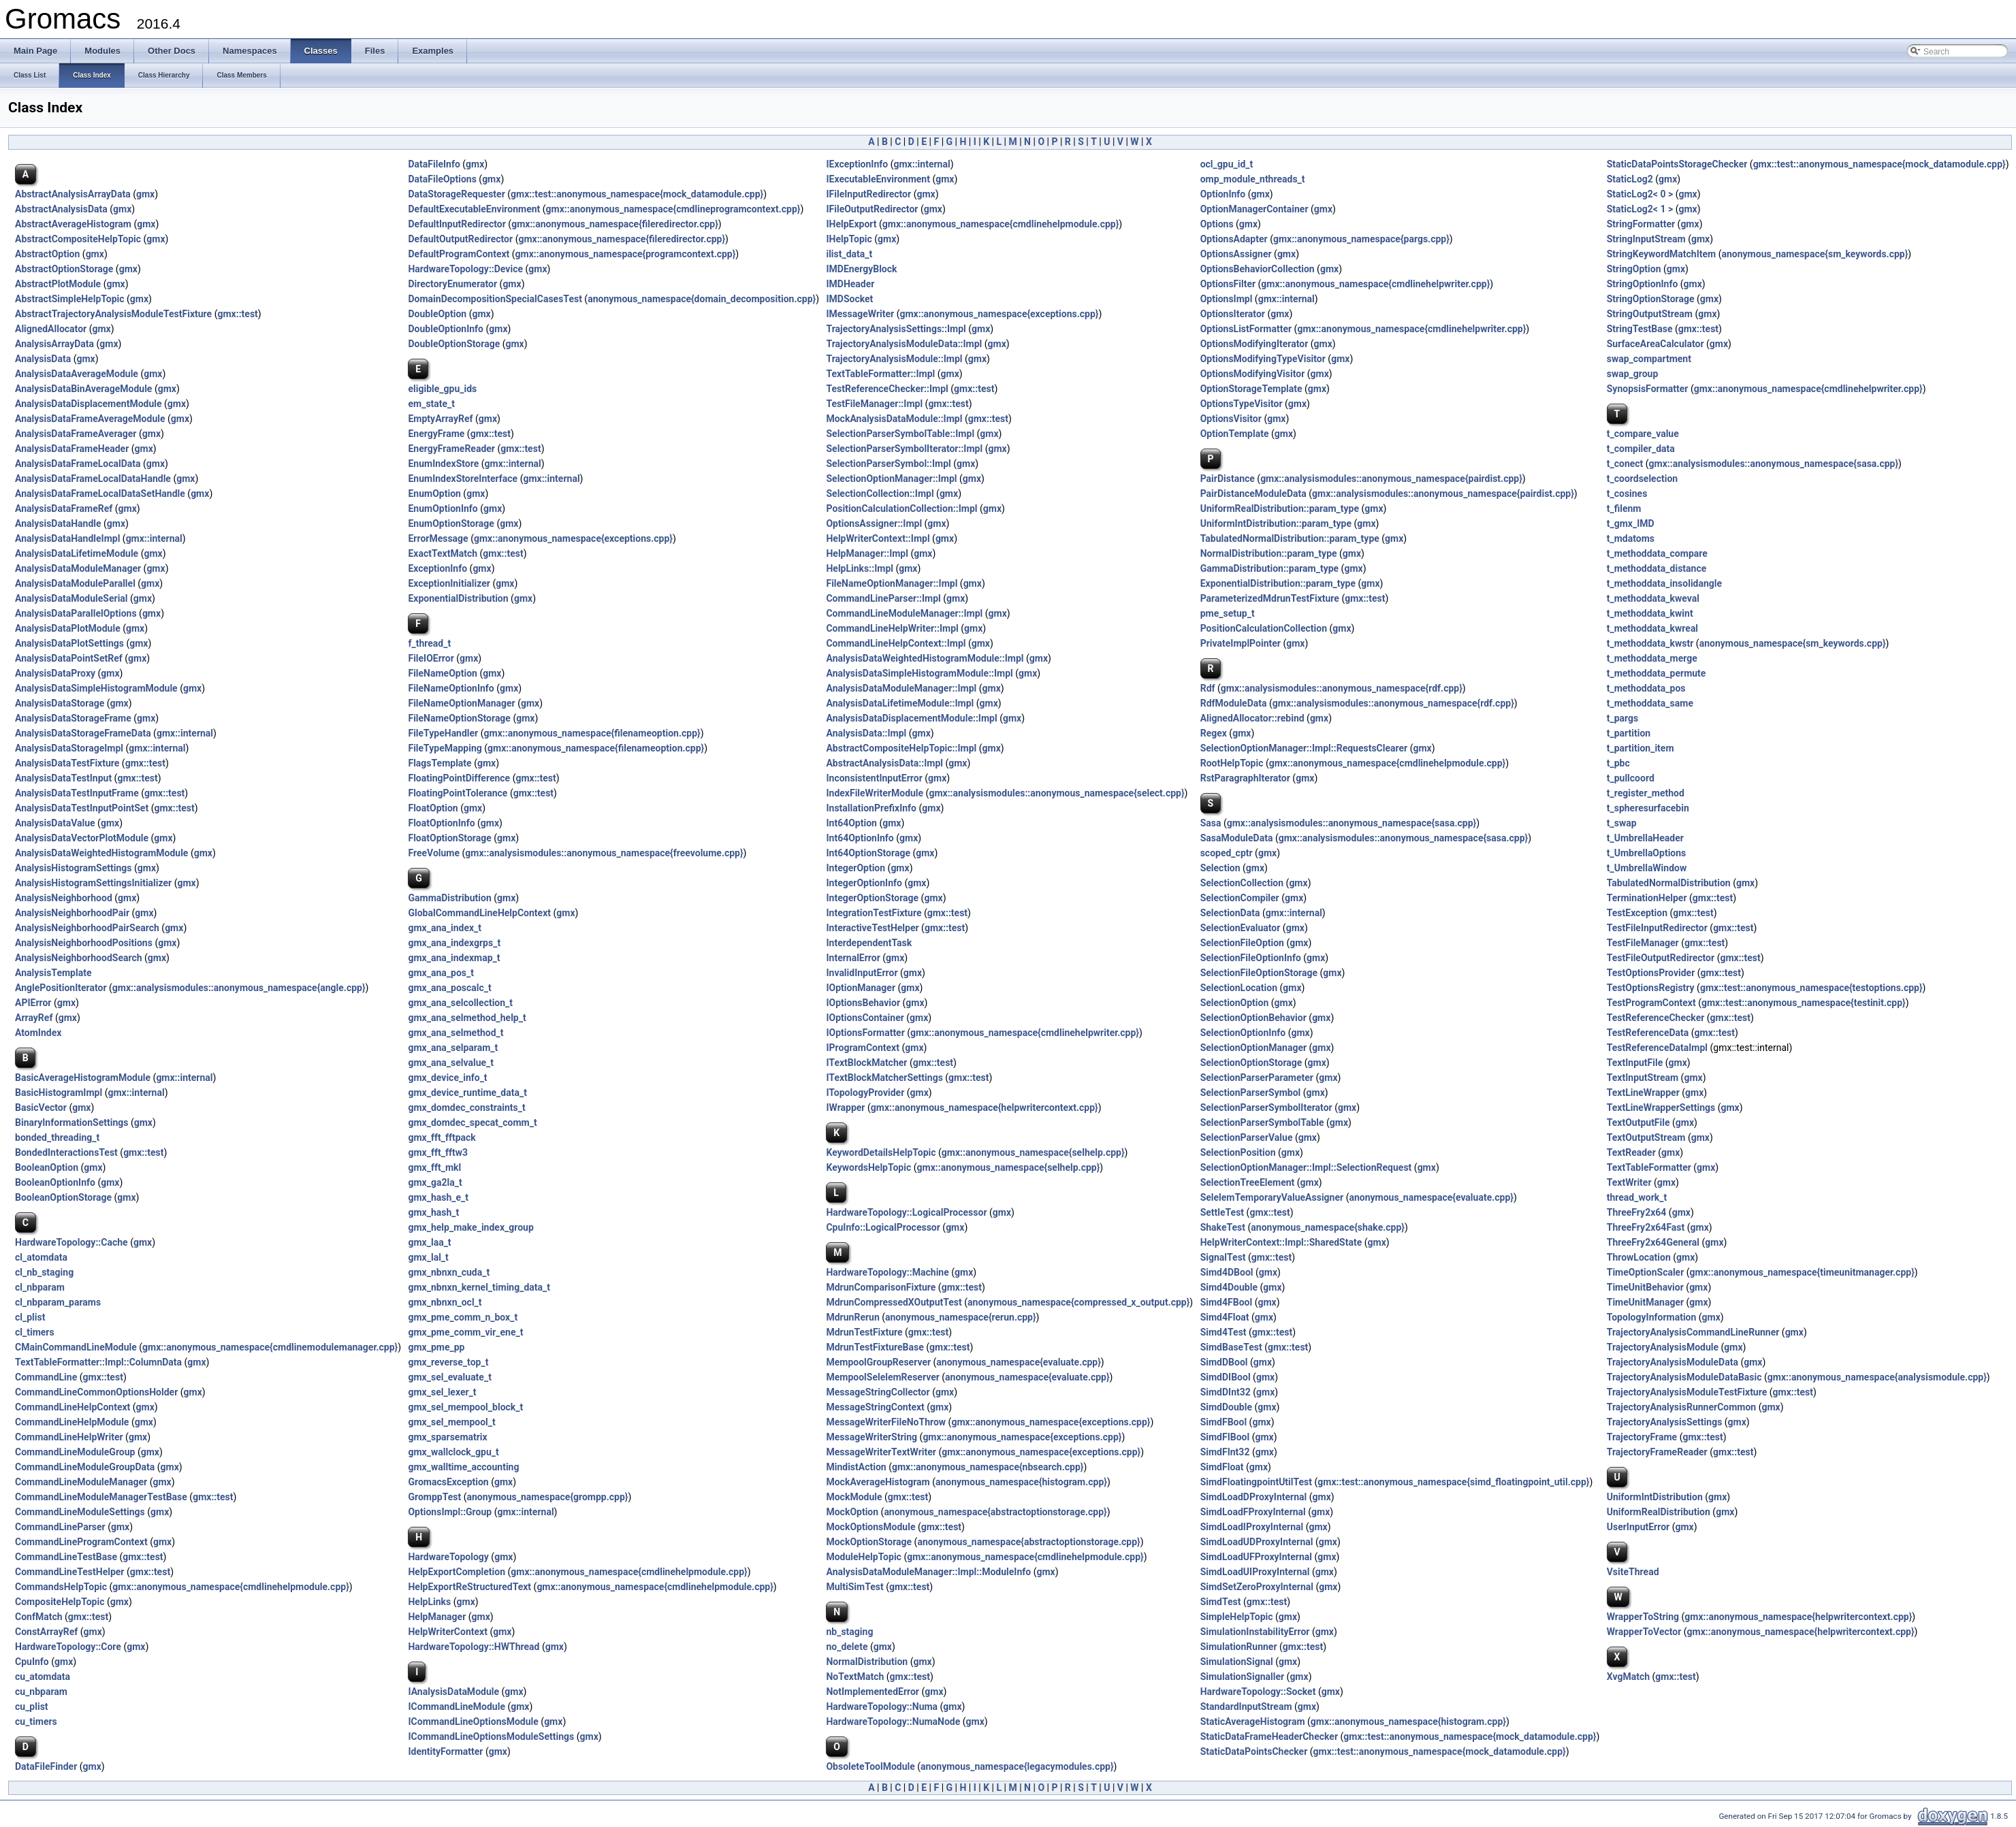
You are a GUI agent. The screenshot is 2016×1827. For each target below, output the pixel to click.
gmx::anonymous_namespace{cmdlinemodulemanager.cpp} (270, 1347)
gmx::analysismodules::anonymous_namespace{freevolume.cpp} (604, 852)
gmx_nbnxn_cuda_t (449, 1272)
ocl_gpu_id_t (1226, 164)
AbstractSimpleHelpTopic (70, 298)
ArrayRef (33, 1017)
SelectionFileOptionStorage (1258, 972)
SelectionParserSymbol (1250, 1092)
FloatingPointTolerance (457, 793)
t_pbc (1618, 763)
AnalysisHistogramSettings (73, 867)
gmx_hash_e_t (438, 1197)
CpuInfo (32, 1661)
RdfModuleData (1233, 703)
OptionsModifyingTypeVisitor (1263, 358)
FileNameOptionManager (461, 703)
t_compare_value (1643, 433)
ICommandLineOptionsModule (473, 1721)
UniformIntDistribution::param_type (1275, 523)
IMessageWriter (860, 313)
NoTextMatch (855, 1676)
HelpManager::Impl (867, 553)
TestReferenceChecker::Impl (887, 388)
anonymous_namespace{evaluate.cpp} (1431, 1197)
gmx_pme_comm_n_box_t (462, 1317)
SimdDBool (1224, 1362)
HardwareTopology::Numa (882, 1706)
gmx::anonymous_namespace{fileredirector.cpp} (614, 224)
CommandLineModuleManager (81, 1481)
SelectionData (1230, 912)
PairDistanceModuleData (1253, 493)
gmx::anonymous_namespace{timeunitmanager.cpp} (1802, 1272)
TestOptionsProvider (1651, 972)
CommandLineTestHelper (69, 1571)
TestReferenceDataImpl (1657, 1047)
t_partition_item (1640, 748)
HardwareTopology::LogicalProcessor (906, 1212)
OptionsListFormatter (1246, 328)
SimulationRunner (1238, 1646)
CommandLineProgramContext (81, 1541)
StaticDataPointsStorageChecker (1677, 164)
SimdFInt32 (1225, 1451)
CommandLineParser (60, 1526)
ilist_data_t (849, 253)
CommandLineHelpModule (72, 1422)
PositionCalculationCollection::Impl (901, 508)
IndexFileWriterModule (874, 793)
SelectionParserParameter (1256, 1077)
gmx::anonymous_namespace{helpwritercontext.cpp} (984, 1107)
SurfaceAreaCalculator (1655, 343)
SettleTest (1222, 1212)
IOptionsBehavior (863, 1002)
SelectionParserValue (1246, 1137)
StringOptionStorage (1651, 298)
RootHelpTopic (1232, 763)
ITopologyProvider (865, 1092)
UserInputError (1638, 1526)
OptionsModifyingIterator (1254, 343)
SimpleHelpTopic (1236, 1616)
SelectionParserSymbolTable (1262, 1122)
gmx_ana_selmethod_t (455, 1032)
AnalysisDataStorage (59, 703)
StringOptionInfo (1642, 283)
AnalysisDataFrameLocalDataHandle (93, 478)
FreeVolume (434, 852)
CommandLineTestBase (66, 1556)
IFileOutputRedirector (872, 209)
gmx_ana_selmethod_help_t (467, 1017)
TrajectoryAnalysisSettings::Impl (895, 328)
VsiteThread (1633, 1571)
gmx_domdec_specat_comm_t (472, 1122)
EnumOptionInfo (442, 508)
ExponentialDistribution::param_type (1278, 583)
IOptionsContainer (864, 1017)
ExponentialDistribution (458, 598)
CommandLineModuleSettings (80, 1511)
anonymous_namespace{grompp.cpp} (547, 1496)
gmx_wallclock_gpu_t (453, 1451)
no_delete (846, 1646)
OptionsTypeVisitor (1241, 403)
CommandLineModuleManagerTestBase (101, 1496)
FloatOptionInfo (441, 823)
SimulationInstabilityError (1255, 1631)
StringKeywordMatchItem (1661, 253)
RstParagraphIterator (1245, 778)
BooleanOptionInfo (55, 1182)
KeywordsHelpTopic (868, 1167)
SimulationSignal (1236, 1661)
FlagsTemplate (439, 763)
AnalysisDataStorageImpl (69, 748)
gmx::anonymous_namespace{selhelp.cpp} (1033, 1152)
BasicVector (41, 1107)
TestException (1637, 912)
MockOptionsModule (870, 1526)
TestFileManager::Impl (874, 403)
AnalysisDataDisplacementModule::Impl (911, 718)
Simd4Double (1229, 1287)
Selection (1220, 867)
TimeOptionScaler (1645, 1272)
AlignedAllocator (50, 328)
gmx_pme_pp (436, 1347)
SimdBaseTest (1231, 1347)
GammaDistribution (449, 897)
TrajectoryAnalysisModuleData (1672, 1362)
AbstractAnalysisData (61, 209)
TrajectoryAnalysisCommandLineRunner (1693, 1332)
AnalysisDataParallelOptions (76, 613)
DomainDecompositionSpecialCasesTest (494, 298)
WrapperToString (1643, 1616)
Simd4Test (1223, 1332)
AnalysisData (43, 358)
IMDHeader (850, 283)
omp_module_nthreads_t (1252, 179)
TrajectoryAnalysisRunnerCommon (1681, 1407)
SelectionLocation (1238, 987)
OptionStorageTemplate (1251, 388)
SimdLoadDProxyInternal (1253, 1496)
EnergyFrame (436, 433)
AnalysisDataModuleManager (78, 568)
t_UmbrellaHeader (1645, 837)
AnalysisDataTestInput (63, 778)
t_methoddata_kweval (1653, 598)
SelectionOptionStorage (1251, 1062)
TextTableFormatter (1649, 1167)
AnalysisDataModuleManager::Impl (901, 688)
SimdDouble (1226, 1407)
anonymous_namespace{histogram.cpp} (1021, 1481)
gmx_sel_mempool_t (451, 1422)
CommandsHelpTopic (61, 1586)
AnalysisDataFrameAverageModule (90, 418)
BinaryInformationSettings (71, 1122)
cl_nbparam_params (58, 1302)
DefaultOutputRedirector (460, 238)
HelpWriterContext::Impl (877, 538)
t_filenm (1624, 508)
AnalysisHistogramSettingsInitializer (93, 882)
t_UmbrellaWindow (1647, 867)
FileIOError (430, 658)
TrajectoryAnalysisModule (1662, 1347)
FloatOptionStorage (449, 837)
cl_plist (30, 1317)
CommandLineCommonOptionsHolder (96, 1392)
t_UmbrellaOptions (1646, 852)
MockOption (852, 1511)
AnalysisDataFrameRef (63, 508)
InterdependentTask (869, 942)
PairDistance (1227, 478)
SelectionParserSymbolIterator (1266, 1107)
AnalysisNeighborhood (63, 897)
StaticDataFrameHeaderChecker (1269, 1736)
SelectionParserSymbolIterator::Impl (904, 448)
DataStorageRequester (456, 194)
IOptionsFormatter (865, 1032)
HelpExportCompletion (456, 1571)
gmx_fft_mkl (434, 1167)
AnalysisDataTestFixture (67, 763)
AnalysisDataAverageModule (76, 373)
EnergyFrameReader (451, 448)
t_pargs (1623, 718)
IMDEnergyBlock (861, 268)
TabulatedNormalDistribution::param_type (1289, 538)
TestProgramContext (1651, 1002)
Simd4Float (1224, 1317)
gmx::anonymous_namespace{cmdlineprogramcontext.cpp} (673, 209)
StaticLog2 (1630, 179)
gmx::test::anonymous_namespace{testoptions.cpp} (1811, 987)
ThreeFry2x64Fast (1646, 1227)
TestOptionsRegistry (1651, 987)
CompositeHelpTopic (59, 1601)
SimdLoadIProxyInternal (1252, 1526)
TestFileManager (1643, 942)
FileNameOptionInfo (451, 688)
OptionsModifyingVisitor (1252, 373)
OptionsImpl (1226, 298)
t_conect (1625, 463)
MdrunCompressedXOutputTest (893, 1302)
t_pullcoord (1630, 778)
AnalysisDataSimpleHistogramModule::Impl (919, 673)
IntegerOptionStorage (872, 897)
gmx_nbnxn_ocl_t (444, 1302)
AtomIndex (38, 1032)
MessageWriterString (871, 1437)
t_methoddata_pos (1646, 688)
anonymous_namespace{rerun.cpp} (960, 1317)
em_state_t (431, 403)
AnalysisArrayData (54, 343)
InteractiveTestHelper (872, 927)
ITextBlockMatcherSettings (884, 1077)
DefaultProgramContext (458, 253)
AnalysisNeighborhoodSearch (78, 957)
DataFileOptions (442, 179)
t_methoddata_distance (1657, 568)
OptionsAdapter (1234, 238)
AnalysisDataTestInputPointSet (81, 808)
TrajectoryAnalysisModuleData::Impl (904, 343)
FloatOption (433, 808)
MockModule (854, 1496)
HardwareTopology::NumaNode (893, 1721)
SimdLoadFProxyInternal (1253, 1511)
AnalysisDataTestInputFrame (77, 793)
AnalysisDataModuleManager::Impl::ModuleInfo (928, 1571)
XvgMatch (1628, 1676)
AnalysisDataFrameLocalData (78, 463)
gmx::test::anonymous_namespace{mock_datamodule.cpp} (1879, 164)
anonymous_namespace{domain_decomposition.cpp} (702, 298)
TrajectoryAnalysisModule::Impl (894, 358)
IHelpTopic (848, 238)
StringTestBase (1640, 328)
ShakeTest (1222, 1227)
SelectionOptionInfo (1243, 1032)
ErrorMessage (438, 538)
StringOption (1634, 268)
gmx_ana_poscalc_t (449, 987)
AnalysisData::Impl (866, 733)
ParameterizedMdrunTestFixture (1269, 598)
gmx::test (237, 313)
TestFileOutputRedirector (1660, 957)
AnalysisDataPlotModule (68, 628)
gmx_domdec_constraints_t (466, 1107)
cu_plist (31, 1706)
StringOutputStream (1650, 313)
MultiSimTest (854, 1586)
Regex (1213, 733)
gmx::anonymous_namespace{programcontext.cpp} (625, 253)
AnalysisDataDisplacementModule (88, 403)
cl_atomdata (41, 1257)
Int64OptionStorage (868, 852)
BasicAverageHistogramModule (82, 1077)
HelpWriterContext (447, 1631)
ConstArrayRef (46, 1631)
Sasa (1210, 823)
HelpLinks (429, 1601)
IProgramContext (862, 1047)
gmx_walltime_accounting (463, 1466)
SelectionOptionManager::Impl (891, 478)
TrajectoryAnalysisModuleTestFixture (1687, 1392)
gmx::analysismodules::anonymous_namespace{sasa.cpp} (1773, 463)
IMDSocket (849, 298)
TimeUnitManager (1645, 1302)
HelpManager (437, 1616)
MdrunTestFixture (864, 1332)
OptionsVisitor (1231, 418)
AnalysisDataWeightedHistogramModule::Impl (924, 658)
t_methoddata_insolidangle (1664, 583)
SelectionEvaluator (1240, 927)
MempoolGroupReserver (878, 1362)
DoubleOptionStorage (454, 343)
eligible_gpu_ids (442, 388)
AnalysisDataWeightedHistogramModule (101, 852)
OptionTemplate (1234, 433)
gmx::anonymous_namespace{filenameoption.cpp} (592, 733)
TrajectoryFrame (1642, 1437)
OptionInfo (1223, 194)
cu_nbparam (41, 1691)
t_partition (1628, 733)
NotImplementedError (872, 1691)
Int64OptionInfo (859, 837)
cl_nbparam (40, 1287)
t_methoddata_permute (1656, 673)
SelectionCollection (1241, 882)
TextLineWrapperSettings (1661, 1107)
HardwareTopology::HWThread (473, 1646)
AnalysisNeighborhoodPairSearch (87, 927)
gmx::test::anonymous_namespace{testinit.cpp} (1803, 1002)
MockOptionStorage (869, 1541)
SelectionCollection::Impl (879, 493)
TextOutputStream (1646, 1137)
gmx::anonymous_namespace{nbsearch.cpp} (987, 1466)
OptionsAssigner (1236, 253)
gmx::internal (921, 164)
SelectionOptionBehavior (1253, 1017)
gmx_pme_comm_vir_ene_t (465, 1332)
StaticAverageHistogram (1252, 1721)
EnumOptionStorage (451, 523)
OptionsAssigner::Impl (874, 523)
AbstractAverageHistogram (73, 224)
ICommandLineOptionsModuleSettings (491, 1736)
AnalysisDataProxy (55, 673)
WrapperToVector (1644, 1631)
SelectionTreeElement (1247, 1182)
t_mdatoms (1630, 538)
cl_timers (34, 1332)
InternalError (853, 957)
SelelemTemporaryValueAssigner (1272, 1197)
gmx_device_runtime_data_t (467, 1092)
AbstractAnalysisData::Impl (884, 763)
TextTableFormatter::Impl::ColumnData (98, 1362)
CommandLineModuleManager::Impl (904, 613)
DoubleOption (437, 313)
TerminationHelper (1647, 897)
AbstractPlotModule (58, 283)
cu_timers (36, 1721)
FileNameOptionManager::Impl (891, 583)
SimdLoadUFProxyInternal (1256, 1556)
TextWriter (1629, 1182)
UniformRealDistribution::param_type (1279, 508)
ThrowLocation (1639, 1257)
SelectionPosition (1238, 1152)
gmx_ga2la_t (435, 1182)
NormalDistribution (867, 1661)
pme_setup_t (1227, 613)
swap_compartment (1649, 358)
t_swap (1622, 823)
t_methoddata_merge (1652, 658)
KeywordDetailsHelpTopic (880, 1152)
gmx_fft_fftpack (441, 1137)
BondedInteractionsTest (66, 1152)
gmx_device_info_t (447, 1077)
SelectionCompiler (1239, 897)
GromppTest (434, 1496)
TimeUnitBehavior (1645, 1287)
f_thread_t (429, 643)
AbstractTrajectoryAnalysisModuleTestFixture (113, 313)
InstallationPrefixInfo (871, 808)
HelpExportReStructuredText (469, 1586)
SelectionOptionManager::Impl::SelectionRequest (1306, 1167)
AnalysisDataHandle (58, 523)
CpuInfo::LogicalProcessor (883, 1227)
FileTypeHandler (443, 733)
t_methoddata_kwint (1650, 613)
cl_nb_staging (44, 1272)
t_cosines (1627, 493)
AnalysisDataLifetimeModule (76, 553)
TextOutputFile (1638, 1122)
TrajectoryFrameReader (1657, 1451)
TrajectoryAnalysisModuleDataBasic (1684, 1377)
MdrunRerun (852, 1317)
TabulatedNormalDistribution (1669, 882)
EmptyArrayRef (440, 418)
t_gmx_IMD (1630, 523)
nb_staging (849, 1631)
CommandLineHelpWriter (69, 1437)
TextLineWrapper (1643, 1092)
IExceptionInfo (857, 164)
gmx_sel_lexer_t (442, 1392)
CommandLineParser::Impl (883, 598)
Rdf (1207, 688)
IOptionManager (860, 987)
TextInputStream (1642, 1077)
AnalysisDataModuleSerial (71, 598)
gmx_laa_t (429, 1242)
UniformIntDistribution (1655, 1496)
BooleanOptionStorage (63, 1197)
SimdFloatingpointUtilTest (1256, 1481)
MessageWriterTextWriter (880, 1451)
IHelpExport (851, 224)
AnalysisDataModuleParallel (75, 583)
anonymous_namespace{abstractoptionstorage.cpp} (995, 1511)
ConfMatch (39, 1616)
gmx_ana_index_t (444, 927)
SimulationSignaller (1242, 1676)
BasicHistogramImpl (58, 1092)
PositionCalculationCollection (1263, 628)
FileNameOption (442, 673)
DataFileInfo (434, 164)
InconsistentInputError (874, 778)
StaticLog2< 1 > (1640, 209)
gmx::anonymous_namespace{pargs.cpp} (1361, 238)
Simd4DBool (1226, 1272)
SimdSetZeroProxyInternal (1256, 1586)
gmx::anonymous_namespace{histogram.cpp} (1408, 1721)
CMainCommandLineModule (76, 1347)
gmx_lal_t (428, 1257)
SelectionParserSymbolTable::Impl (900, 433)
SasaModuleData (1236, 837)
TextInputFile (1635, 1062)
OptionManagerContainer (1254, 209)
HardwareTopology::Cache (71, 1242)
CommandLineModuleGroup (75, 1451)
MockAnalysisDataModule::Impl (894, 418)
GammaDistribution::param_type (1269, 568)
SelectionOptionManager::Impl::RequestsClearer (1304, 748)
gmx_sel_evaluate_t (449, 1377)
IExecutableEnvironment (877, 179)
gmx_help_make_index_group (470, 1227)
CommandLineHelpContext (72, 1407)
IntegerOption (855, 867)
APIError (33, 1002)
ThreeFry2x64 (1637, 1212)
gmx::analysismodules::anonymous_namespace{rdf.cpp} (1341, 688)
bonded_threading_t (57, 1137)
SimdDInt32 (1225, 1392)
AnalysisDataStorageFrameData (83, 733)
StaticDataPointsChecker (1254, 1751)
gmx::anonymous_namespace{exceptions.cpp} (998, 313)
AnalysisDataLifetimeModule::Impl (900, 703)
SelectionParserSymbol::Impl (888, 463)
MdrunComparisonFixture (880, 1287)
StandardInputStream (1246, 1706)
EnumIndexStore (443, 463)
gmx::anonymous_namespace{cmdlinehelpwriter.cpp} (1375, 283)
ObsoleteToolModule (870, 1766)
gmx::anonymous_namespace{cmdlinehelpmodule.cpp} (1000, 224)
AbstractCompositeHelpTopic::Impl (901, 748)
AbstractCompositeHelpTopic (78, 238)
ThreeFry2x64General (1653, 1242)
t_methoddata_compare (1657, 553)
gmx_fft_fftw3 (438, 1152)
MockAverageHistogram (877, 1481)
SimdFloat (1222, 1466)
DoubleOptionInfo (445, 328)
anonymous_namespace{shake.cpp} (1328, 1227)
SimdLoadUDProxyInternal (1256, 1541)
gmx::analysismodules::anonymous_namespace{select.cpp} (1056, 793)
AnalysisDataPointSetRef (69, 658)
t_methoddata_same (1650, 703)
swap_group (1633, 373)
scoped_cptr (1226, 852)
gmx (475, 164)
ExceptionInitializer (449, 583)
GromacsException (448, 1481)
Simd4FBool (1226, 1302)
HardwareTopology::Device (465, 268)
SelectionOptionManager (1253, 1047)
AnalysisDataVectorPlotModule (81, 837)
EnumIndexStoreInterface (462, 478)
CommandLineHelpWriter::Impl (892, 628)
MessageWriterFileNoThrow (886, 1422)
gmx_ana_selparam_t (453, 1047)
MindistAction (856, 1466)
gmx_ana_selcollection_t (460, 1002)
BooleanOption (46, 1167)
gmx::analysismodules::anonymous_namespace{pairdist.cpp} (1391, 478)
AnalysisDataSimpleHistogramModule (96, 688)
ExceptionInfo (437, 568)
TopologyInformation (1652, 1317)
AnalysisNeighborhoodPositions (84, 942)
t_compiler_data (1641, 448)
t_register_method (1645, 793)
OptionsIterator (1232, 313)
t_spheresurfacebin (1648, 808)
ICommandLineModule (456, 1706)
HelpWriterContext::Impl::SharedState (1281, 1242)
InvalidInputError (861, 972)
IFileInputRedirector (868, 194)
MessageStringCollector (877, 1392)
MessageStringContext (875, 1407)
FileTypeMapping (444, 748)
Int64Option (851, 823)
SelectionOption (1234, 1002)
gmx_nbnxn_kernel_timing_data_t (479, 1287)
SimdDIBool (1225, 1377)
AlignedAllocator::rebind (1252, 718)
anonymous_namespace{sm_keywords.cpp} (1814, 253)
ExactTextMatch (442, 553)
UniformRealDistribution (1658, 1511)
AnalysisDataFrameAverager (75, 433)
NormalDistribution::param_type (1268, 553)
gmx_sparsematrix (447, 1437)
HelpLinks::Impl (859, 568)
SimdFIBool (1225, 1437)
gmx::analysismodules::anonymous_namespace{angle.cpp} (239, 987)
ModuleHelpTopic (863, 1556)
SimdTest (1220, 1601)
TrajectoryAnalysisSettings (1665, 1422)
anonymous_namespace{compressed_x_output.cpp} (1078, 1302)
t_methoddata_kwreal (1652, 628)
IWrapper (845, 1107)
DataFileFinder (46, 1766)
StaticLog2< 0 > (1640, 194)
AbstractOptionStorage (64, 268)
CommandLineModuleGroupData (85, 1466)
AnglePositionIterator (61, 987)
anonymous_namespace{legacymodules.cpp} (1017, 1766)
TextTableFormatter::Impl (880, 373)
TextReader (1631, 1152)
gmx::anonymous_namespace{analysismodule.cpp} (1877, 1377)
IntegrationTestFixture (873, 912)
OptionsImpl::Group (450, 1511)
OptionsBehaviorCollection (1257, 268)
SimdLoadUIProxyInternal (1255, 1571)
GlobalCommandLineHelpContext (479, 912)
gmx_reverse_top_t (448, 1362)
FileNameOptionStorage (459, 718)
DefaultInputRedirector (456, 224)
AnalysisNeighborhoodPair (72, 912)
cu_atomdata (42, 1676)
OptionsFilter (1227, 283)
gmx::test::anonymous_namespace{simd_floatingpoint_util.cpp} (1453, 1481)
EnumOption (434, 493)
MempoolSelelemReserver (882, 1377)
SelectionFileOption (1242, 942)
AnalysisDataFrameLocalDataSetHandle (100, 493)
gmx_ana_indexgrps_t (454, 942)
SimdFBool (1223, 1422)
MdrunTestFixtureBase (874, 1347)
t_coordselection (1642, 478)
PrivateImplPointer (1240, 643)
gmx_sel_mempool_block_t (465, 1407)
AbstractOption (47, 253)
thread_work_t (1637, 1197)
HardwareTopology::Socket (1258, 1691)
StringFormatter (1641, 224)
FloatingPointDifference (459, 778)
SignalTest (1223, 1257)
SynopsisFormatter (1648, 388)
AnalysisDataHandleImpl (67, 538)
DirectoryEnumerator (452, 283)
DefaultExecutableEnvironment (474, 209)
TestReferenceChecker (1656, 1017)
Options (1217, 224)
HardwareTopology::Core (68, 1646)
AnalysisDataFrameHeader (72, 448)
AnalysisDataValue (55, 823)
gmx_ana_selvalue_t (451, 1062)
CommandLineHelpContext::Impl (895, 643)
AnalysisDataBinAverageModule (83, 388)
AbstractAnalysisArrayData (73, 194)
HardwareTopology (448, 1556)
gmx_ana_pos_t (440, 972)
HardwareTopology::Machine (887, 1272)
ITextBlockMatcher (866, 1062)
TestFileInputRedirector (1657, 927)
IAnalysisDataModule (453, 1691)
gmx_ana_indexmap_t (454, 957)
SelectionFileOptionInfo (1250, 957)
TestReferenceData (1648, 1032)
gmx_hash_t (433, 1212)
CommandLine (46, 1377)
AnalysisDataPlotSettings (69, 643)
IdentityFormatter (445, 1751)
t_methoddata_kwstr (1650, 643)
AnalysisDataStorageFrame (73, 718)
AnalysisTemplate (53, 972)
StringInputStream (1646, 238)
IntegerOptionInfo (864, 882)
